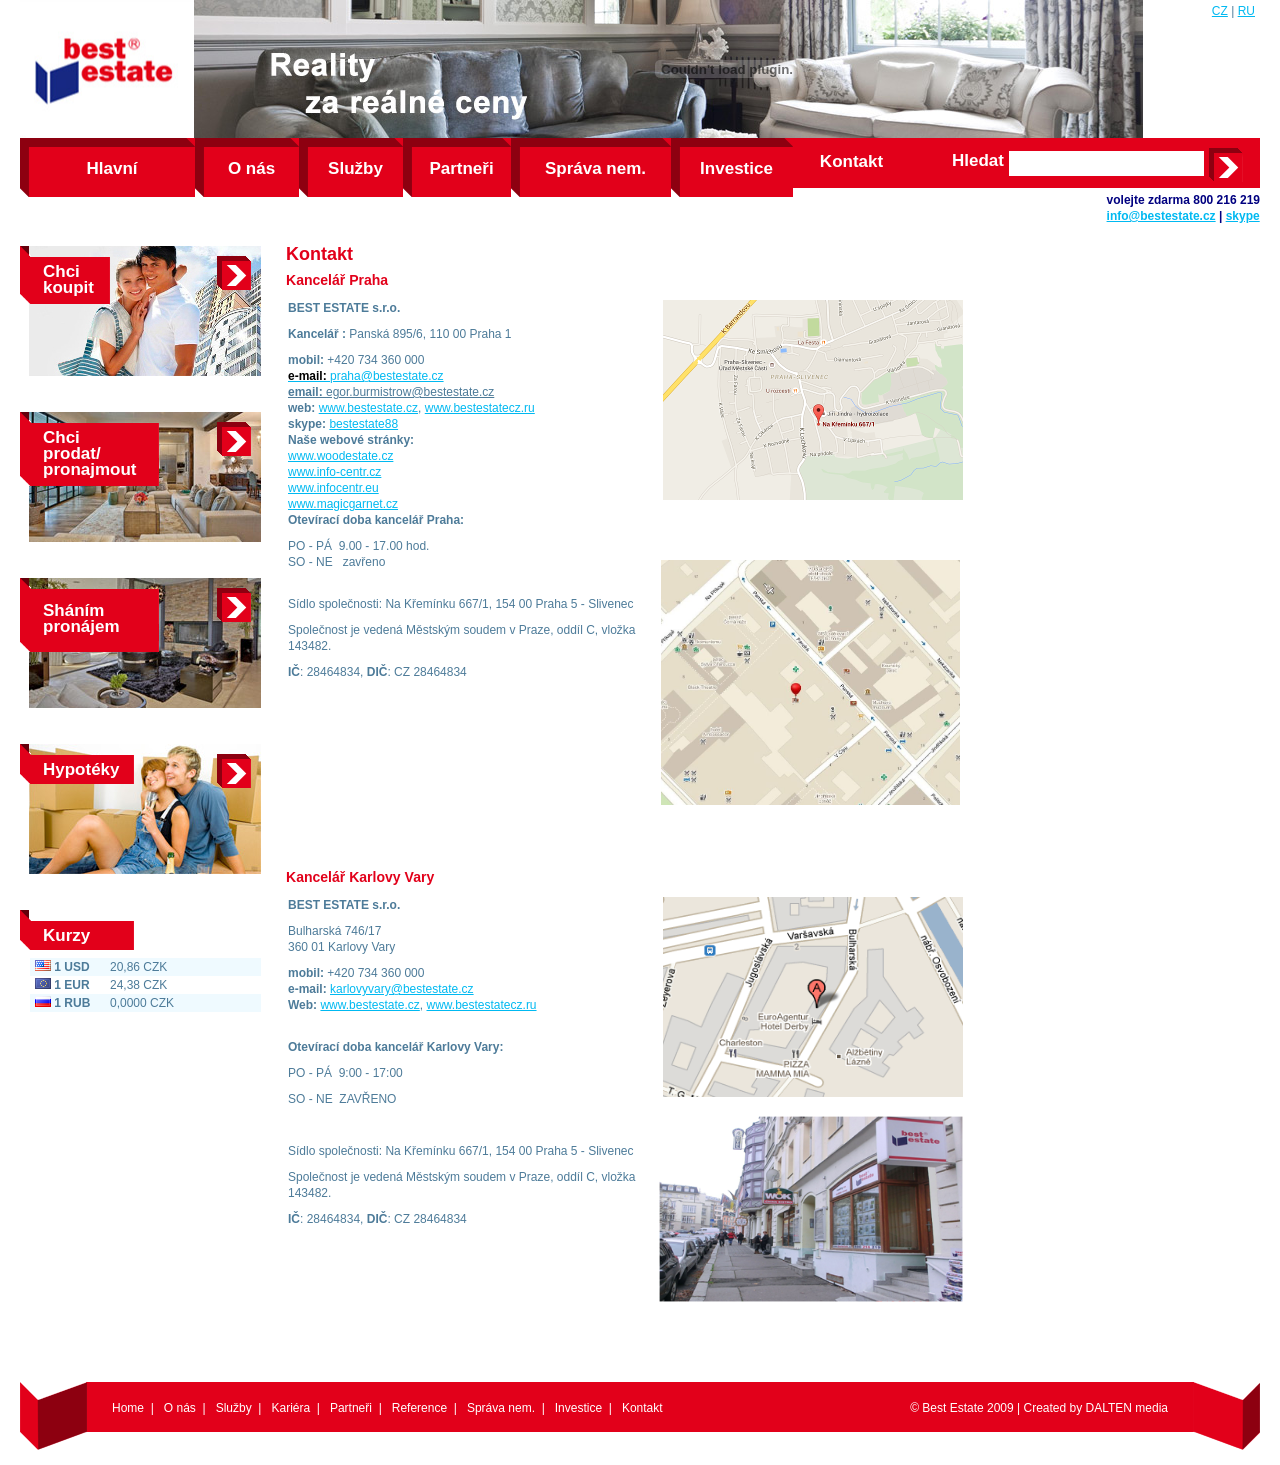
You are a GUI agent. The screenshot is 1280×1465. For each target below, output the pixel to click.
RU (1246, 11)
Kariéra (290, 1408)
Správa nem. (595, 168)
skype (1243, 216)
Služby (355, 168)
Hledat (978, 161)
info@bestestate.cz (1161, 216)
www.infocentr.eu (333, 488)
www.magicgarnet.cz (343, 504)
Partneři (461, 168)
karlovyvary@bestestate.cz (402, 989)
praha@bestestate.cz (387, 376)
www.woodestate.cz (340, 456)
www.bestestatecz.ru (480, 408)
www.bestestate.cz (368, 408)
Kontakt (851, 161)
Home (128, 1408)
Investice (736, 168)
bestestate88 (363, 424)
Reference (419, 1408)
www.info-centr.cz (334, 472)
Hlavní (111, 168)
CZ (1220, 11)
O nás (251, 168)
